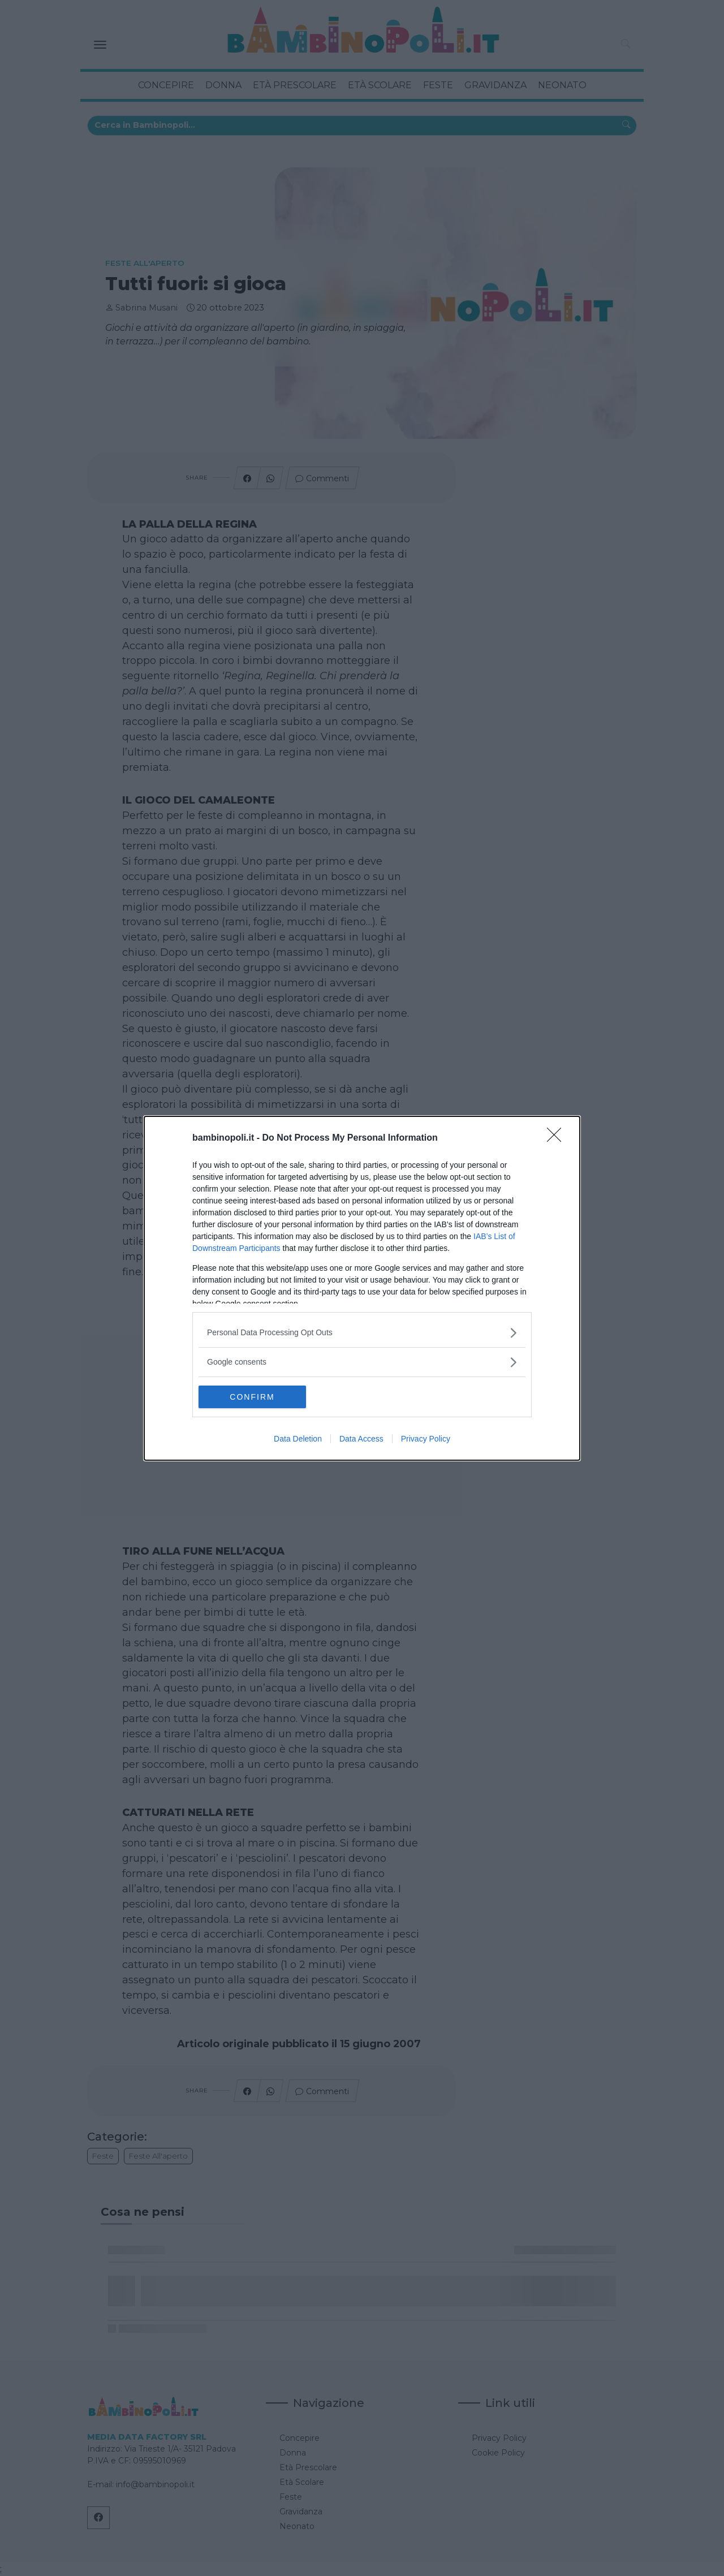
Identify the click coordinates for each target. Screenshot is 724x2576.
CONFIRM (252, 1396)
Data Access (361, 1438)
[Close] (557, 1138)
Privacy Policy (425, 1438)
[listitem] (362, 1333)
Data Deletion (298, 1438)
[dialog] (362, 1288)
